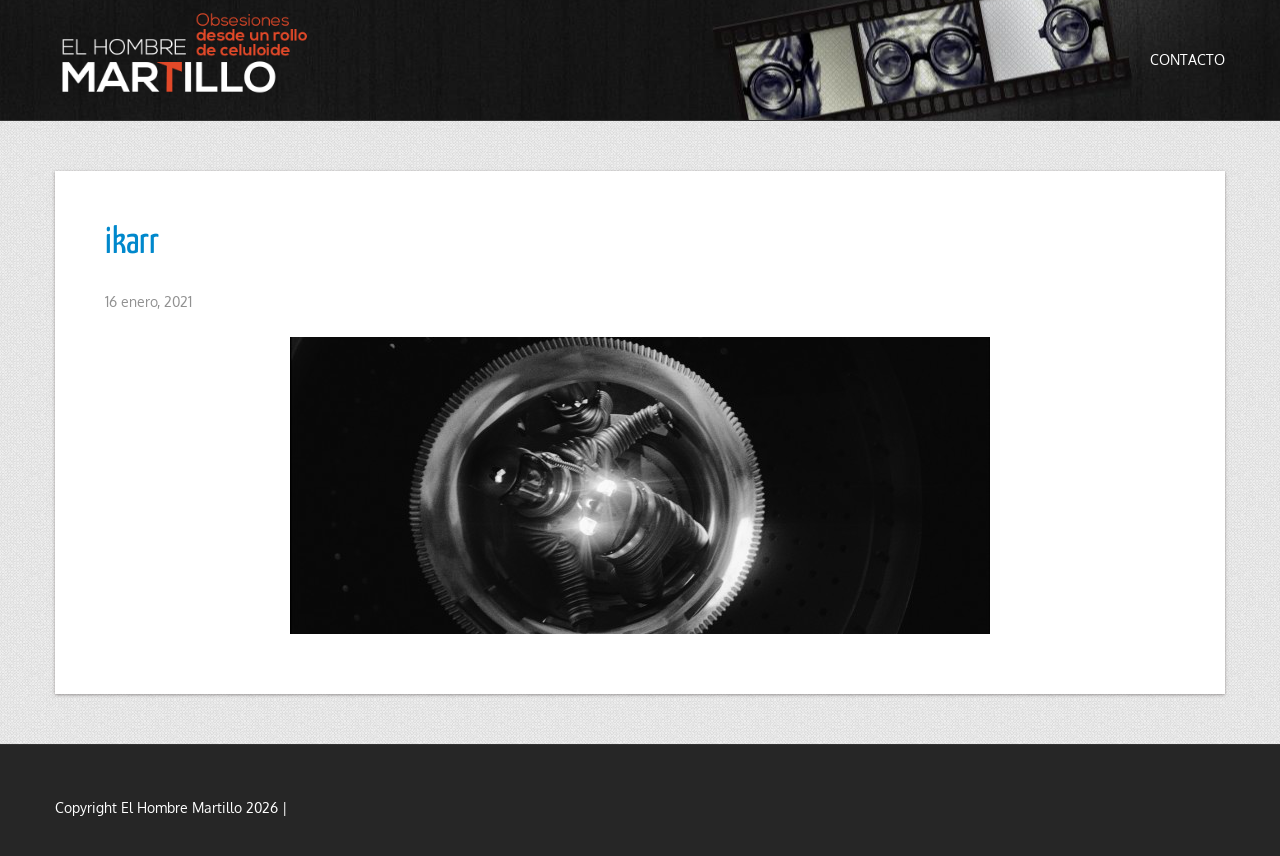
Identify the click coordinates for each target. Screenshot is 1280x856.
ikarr (132, 243)
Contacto (1187, 59)
